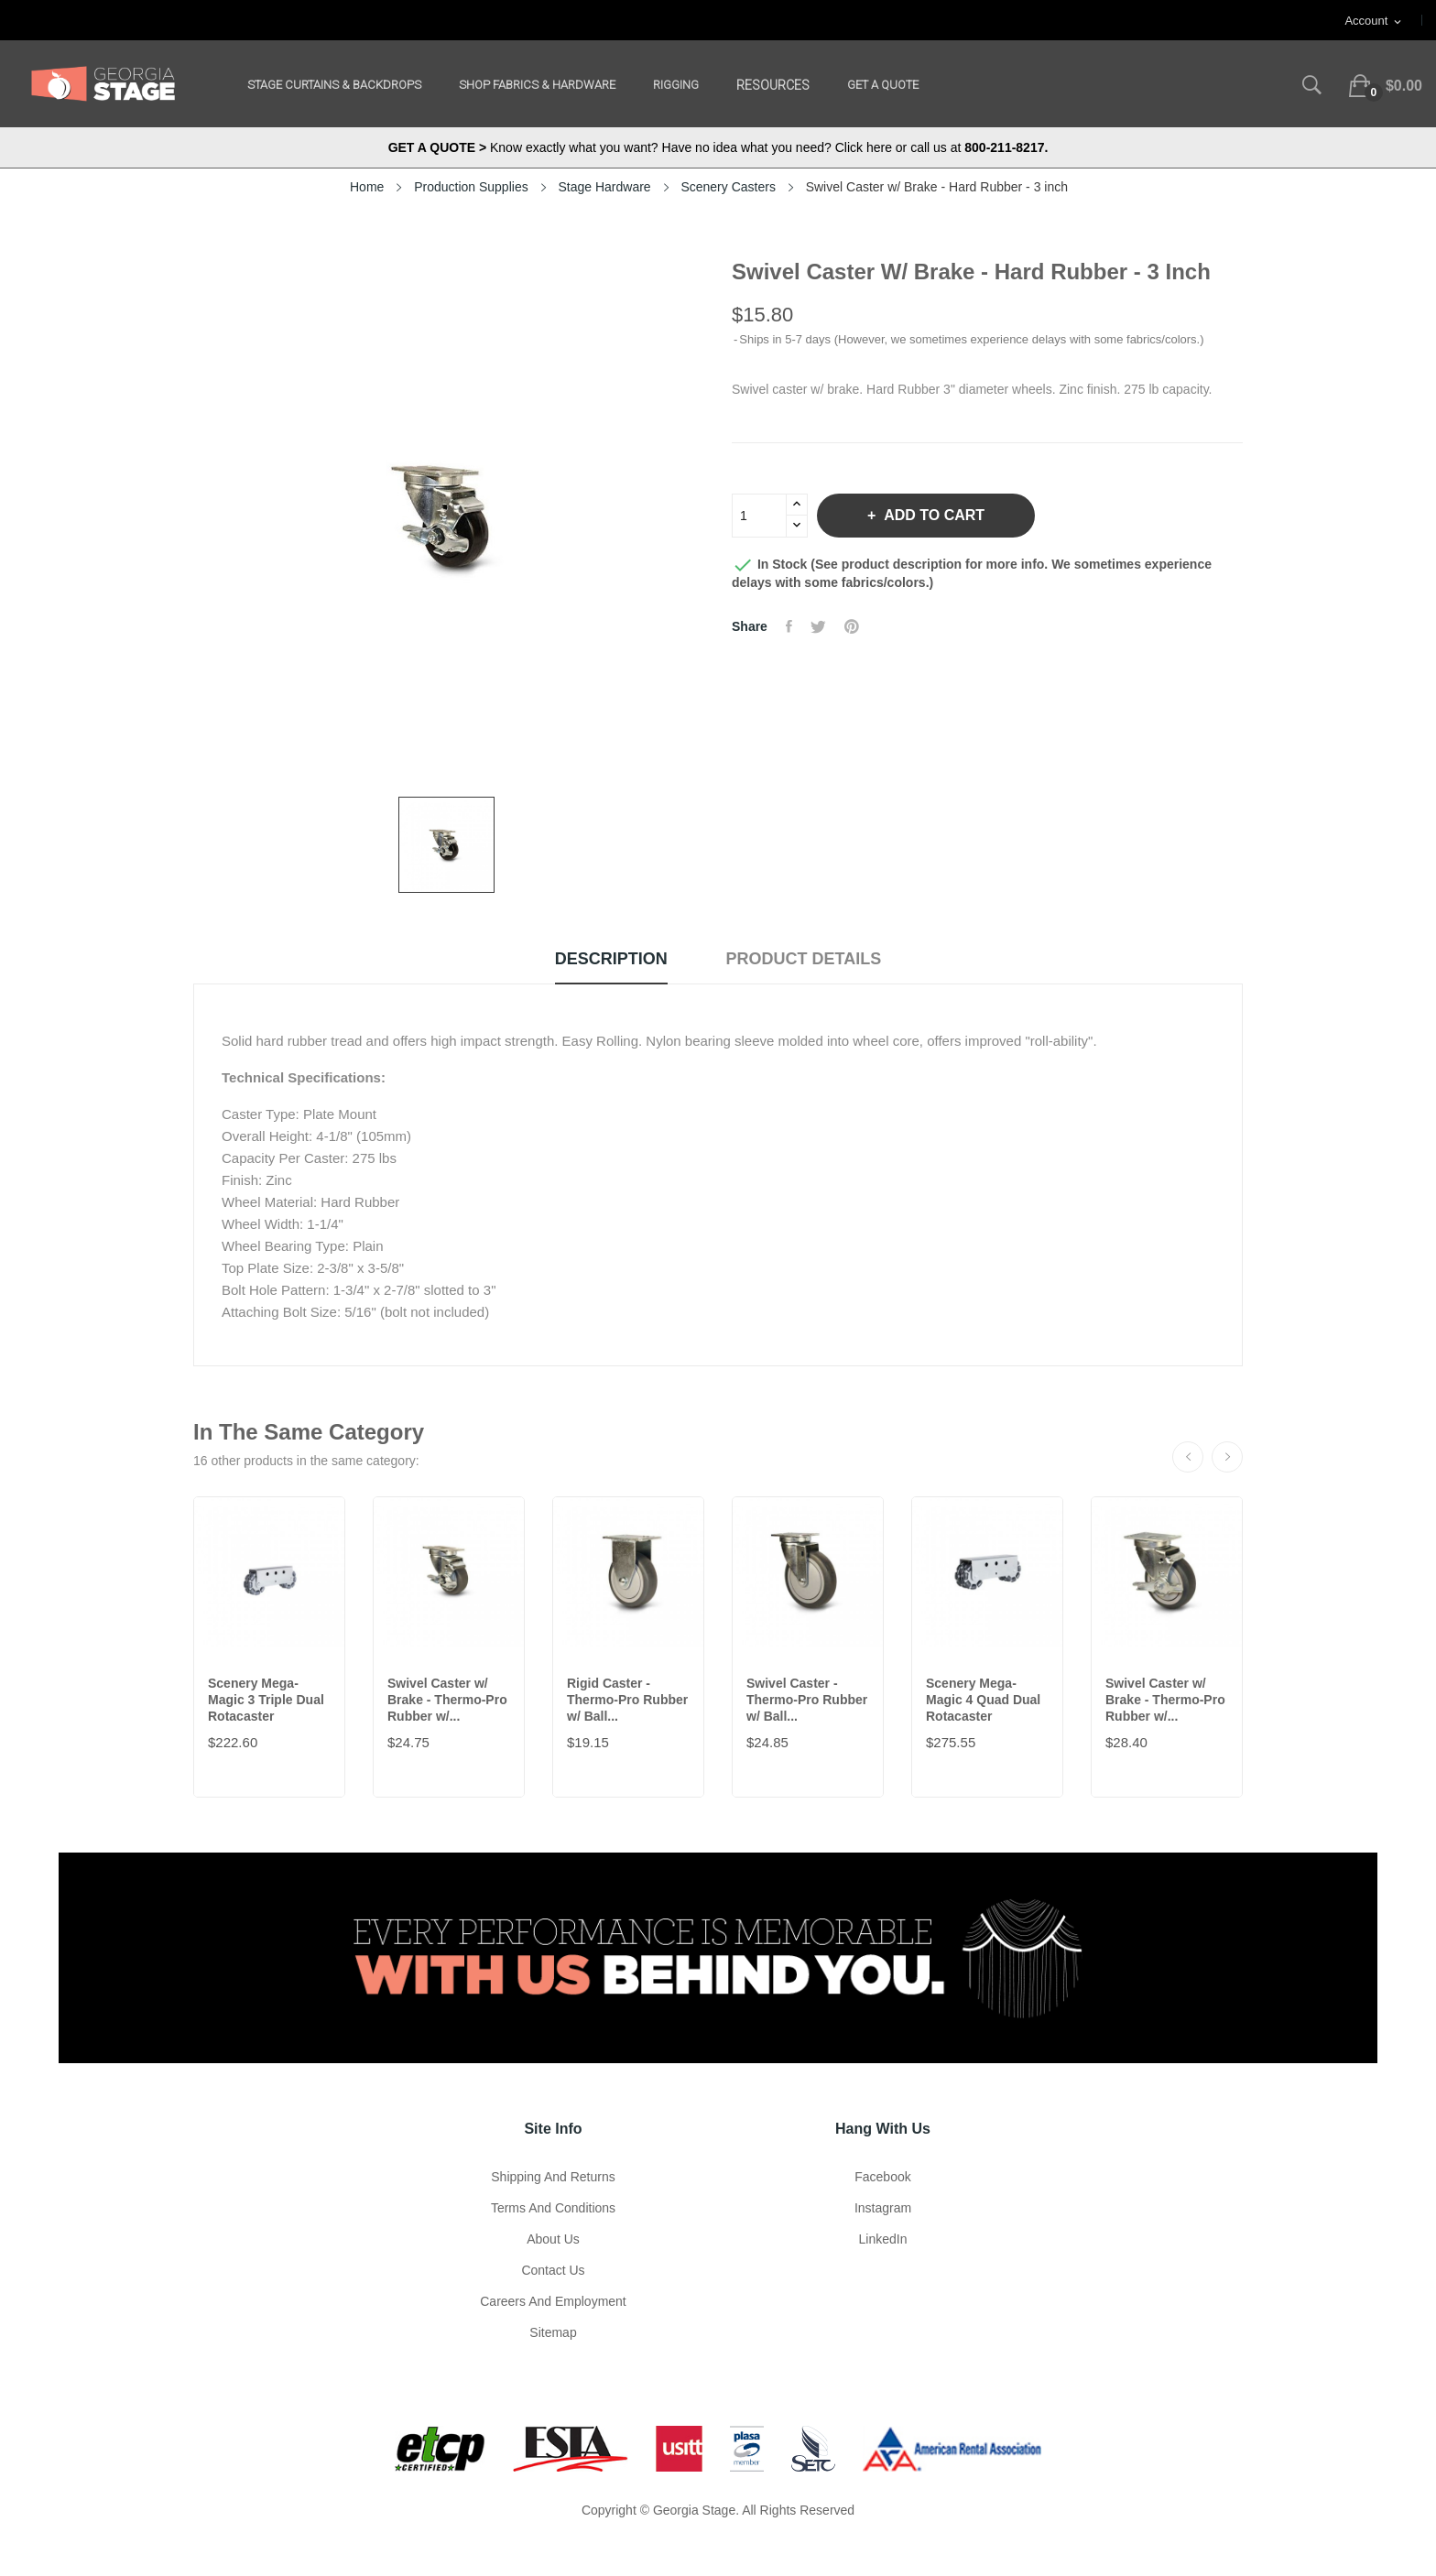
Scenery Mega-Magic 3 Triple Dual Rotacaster (266, 1699)
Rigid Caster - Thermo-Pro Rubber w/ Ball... (627, 1699)
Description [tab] (611, 959)
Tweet (818, 626)
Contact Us (552, 2270)
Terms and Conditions (553, 2208)
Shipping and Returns (553, 2176)
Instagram (882, 2208)
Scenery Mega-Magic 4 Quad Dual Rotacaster (983, 1699)
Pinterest (851, 626)
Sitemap (552, 2332)
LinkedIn (883, 2239)
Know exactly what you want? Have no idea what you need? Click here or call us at (718, 147)
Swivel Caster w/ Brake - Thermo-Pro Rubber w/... (447, 1699)
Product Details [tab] (804, 959)
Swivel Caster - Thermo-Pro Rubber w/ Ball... (806, 1699)
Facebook (882, 2176)
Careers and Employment (553, 2301)
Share (789, 626)
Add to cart (932, 515)
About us (553, 2239)
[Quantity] (759, 516)
